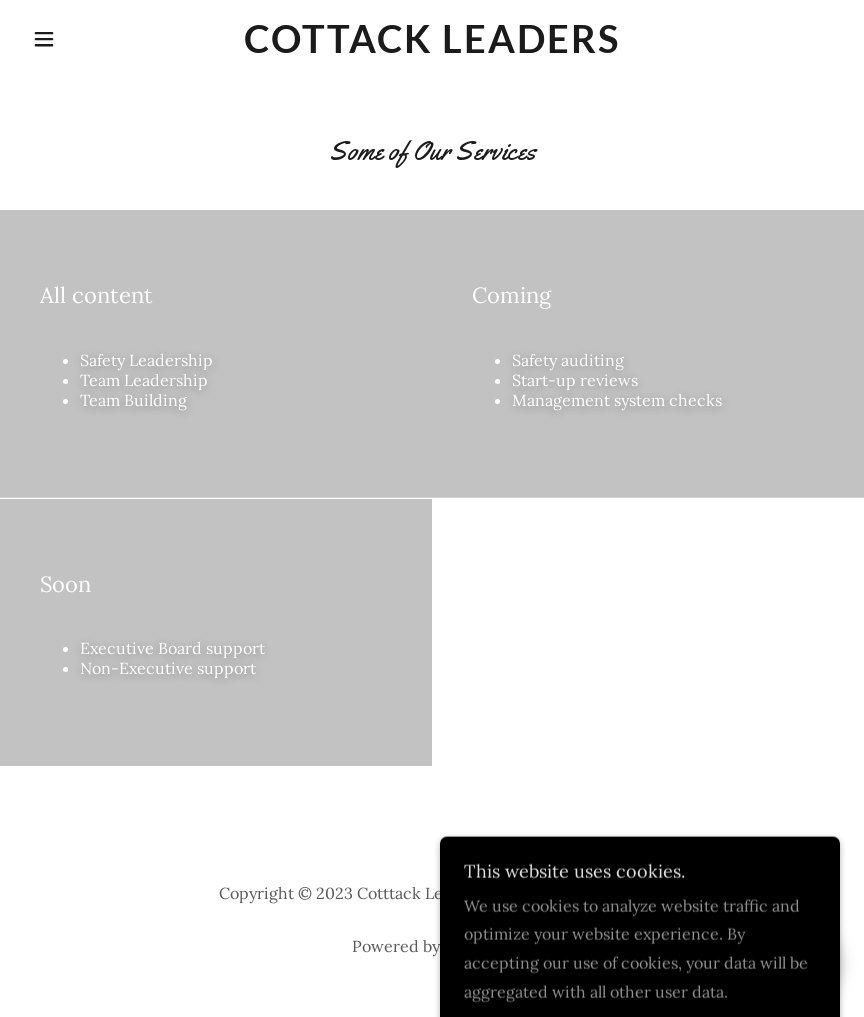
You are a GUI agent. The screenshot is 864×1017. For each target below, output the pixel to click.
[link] (431, 47)
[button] (85, 39)
